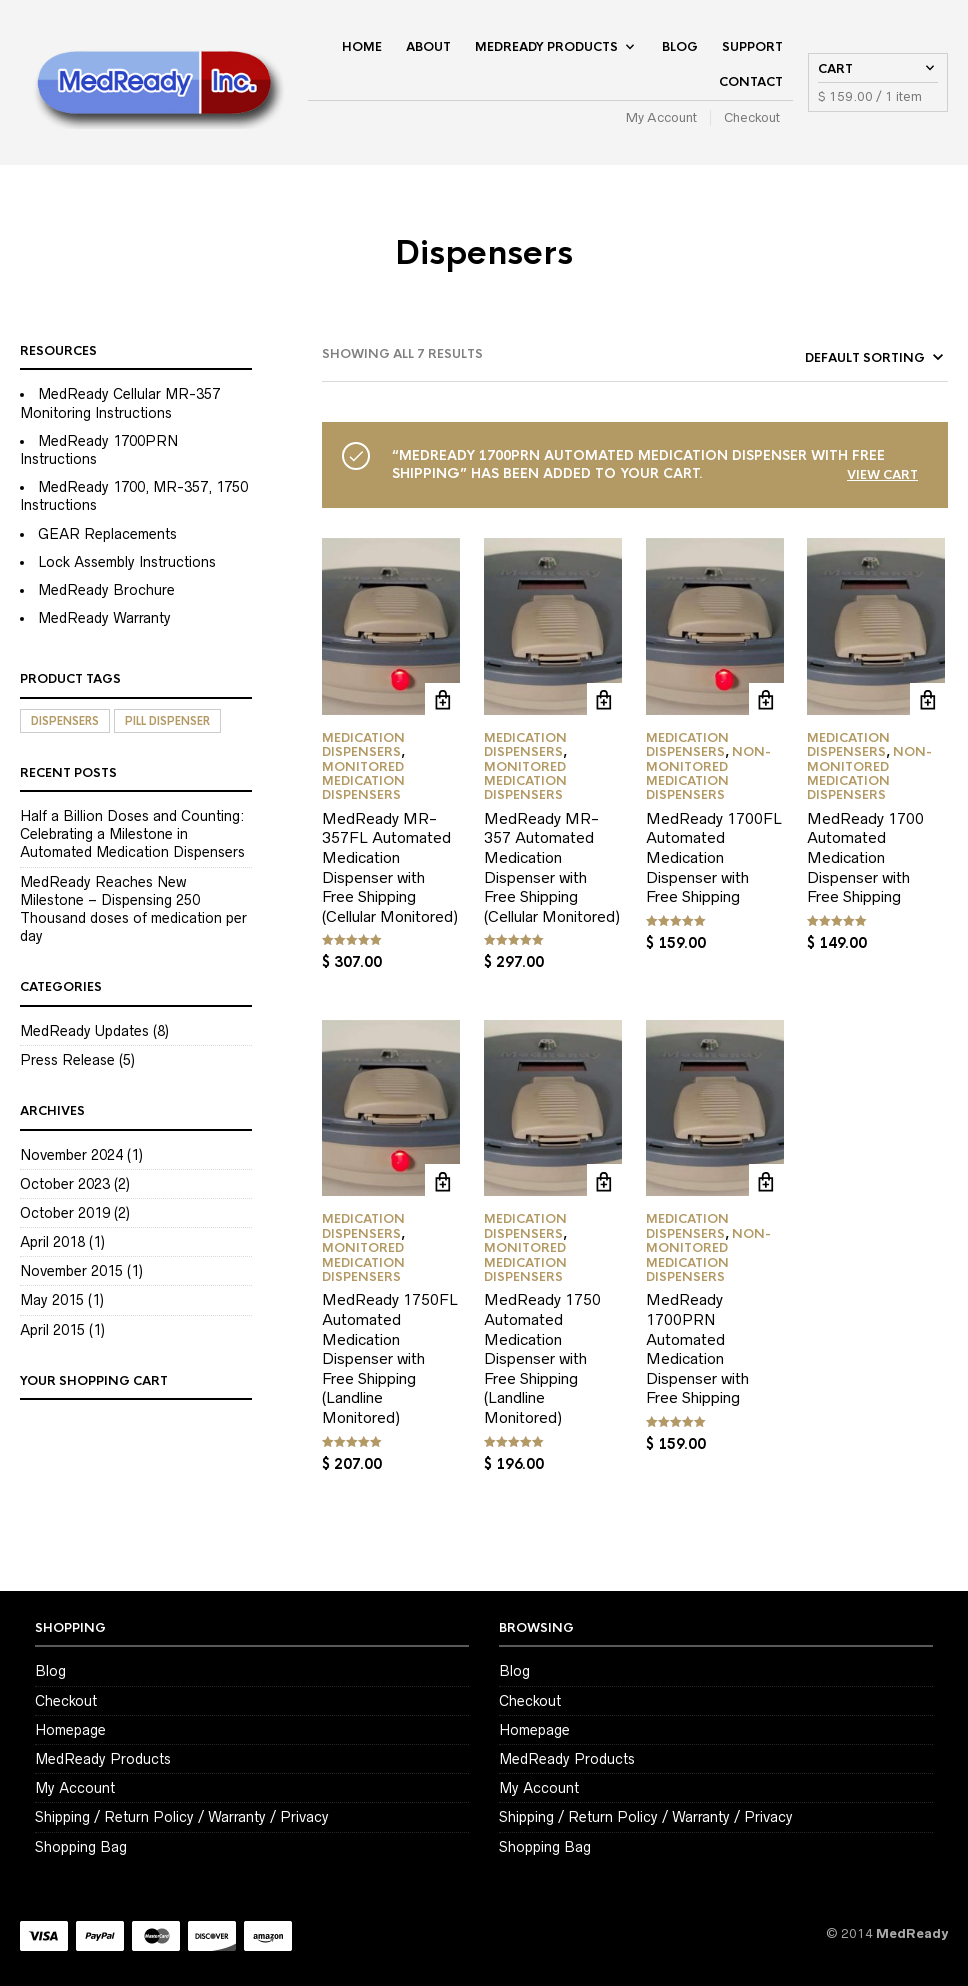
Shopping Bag (81, 1847)
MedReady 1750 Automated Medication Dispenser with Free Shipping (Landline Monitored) (542, 1358)
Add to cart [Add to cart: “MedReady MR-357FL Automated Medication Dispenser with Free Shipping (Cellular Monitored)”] (442, 700)
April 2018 (52, 1242)
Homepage (70, 1730)
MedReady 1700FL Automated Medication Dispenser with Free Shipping (714, 857)
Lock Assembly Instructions (127, 562)
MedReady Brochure (106, 590)
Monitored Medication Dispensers (363, 781)
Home (362, 47)
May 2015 (52, 1300)
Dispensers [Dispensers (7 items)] (65, 721)
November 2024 (71, 1155)
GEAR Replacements (107, 534)
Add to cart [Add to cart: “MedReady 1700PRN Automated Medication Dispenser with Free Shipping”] (766, 1181)
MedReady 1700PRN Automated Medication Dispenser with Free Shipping (697, 1348)
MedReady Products (546, 47)
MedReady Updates (84, 1031)
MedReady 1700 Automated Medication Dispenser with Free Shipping (865, 857)
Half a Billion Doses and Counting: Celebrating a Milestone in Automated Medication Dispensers (132, 834)
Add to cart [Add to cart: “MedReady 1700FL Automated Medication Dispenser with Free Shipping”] (766, 700)
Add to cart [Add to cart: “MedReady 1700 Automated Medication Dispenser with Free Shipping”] (927, 700)
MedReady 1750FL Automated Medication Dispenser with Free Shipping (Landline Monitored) (390, 1358)
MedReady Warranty (104, 618)
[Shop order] (837, 358)
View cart (882, 474)
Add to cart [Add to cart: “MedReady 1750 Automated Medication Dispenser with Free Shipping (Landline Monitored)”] (604, 1181)
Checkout (752, 117)
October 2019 (65, 1213)
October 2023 (65, 1184)
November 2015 (71, 1271)
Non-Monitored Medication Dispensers (708, 773)
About (428, 47)
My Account (661, 117)
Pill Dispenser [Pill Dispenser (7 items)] (167, 721)
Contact (751, 82)
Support (752, 47)
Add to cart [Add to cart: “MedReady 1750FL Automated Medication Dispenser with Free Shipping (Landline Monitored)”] (442, 1181)
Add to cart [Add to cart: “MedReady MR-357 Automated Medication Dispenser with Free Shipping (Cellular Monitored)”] (604, 700)
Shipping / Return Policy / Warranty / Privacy (182, 1817)
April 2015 (52, 1330)
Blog (680, 47)
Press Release (67, 1060)
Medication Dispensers (363, 745)
